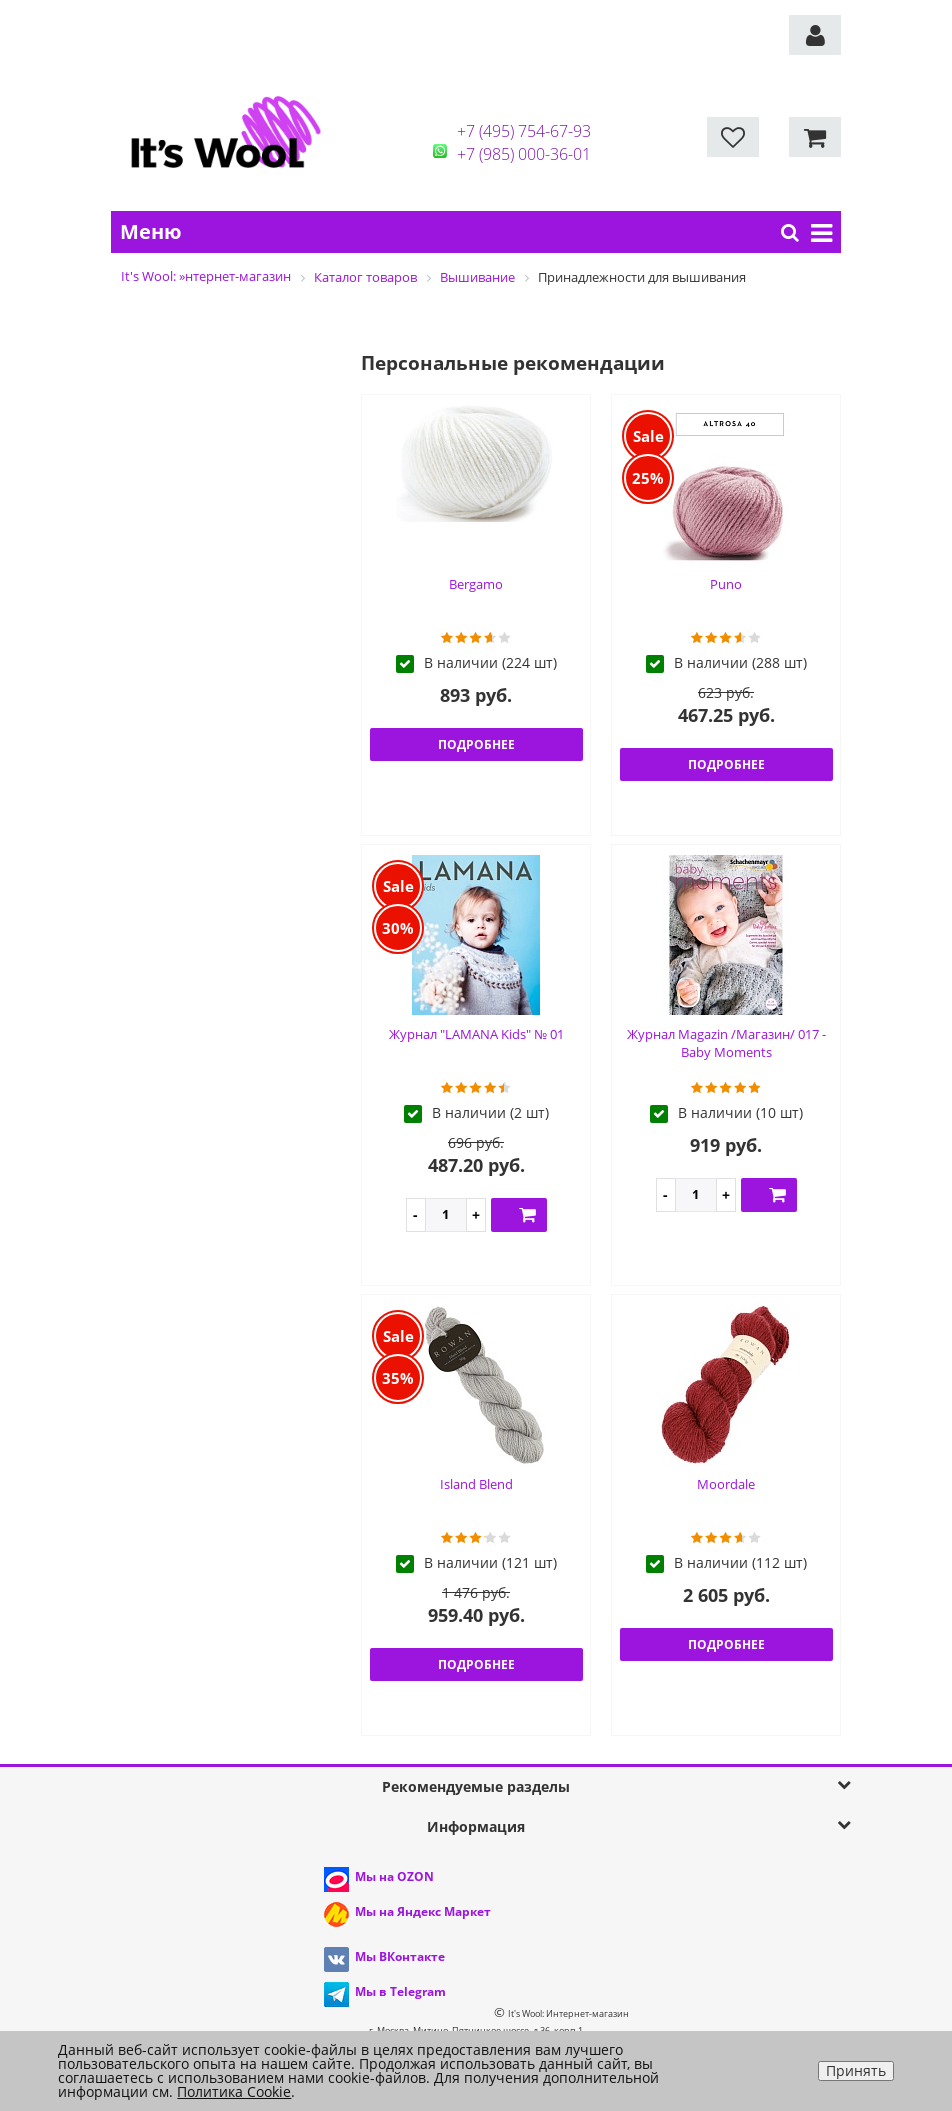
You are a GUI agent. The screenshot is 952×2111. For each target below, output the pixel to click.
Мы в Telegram (400, 1991)
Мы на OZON (394, 1876)
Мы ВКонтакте (400, 1956)
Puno (726, 584)
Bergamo (476, 584)
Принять (856, 2070)
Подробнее (476, 744)
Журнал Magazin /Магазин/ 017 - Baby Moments (726, 1043)
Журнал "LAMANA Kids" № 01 (476, 1034)
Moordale (726, 1484)
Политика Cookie (234, 2091)
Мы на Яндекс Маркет (423, 1911)
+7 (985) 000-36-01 (524, 154)
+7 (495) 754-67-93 (524, 131)
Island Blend (476, 1484)
